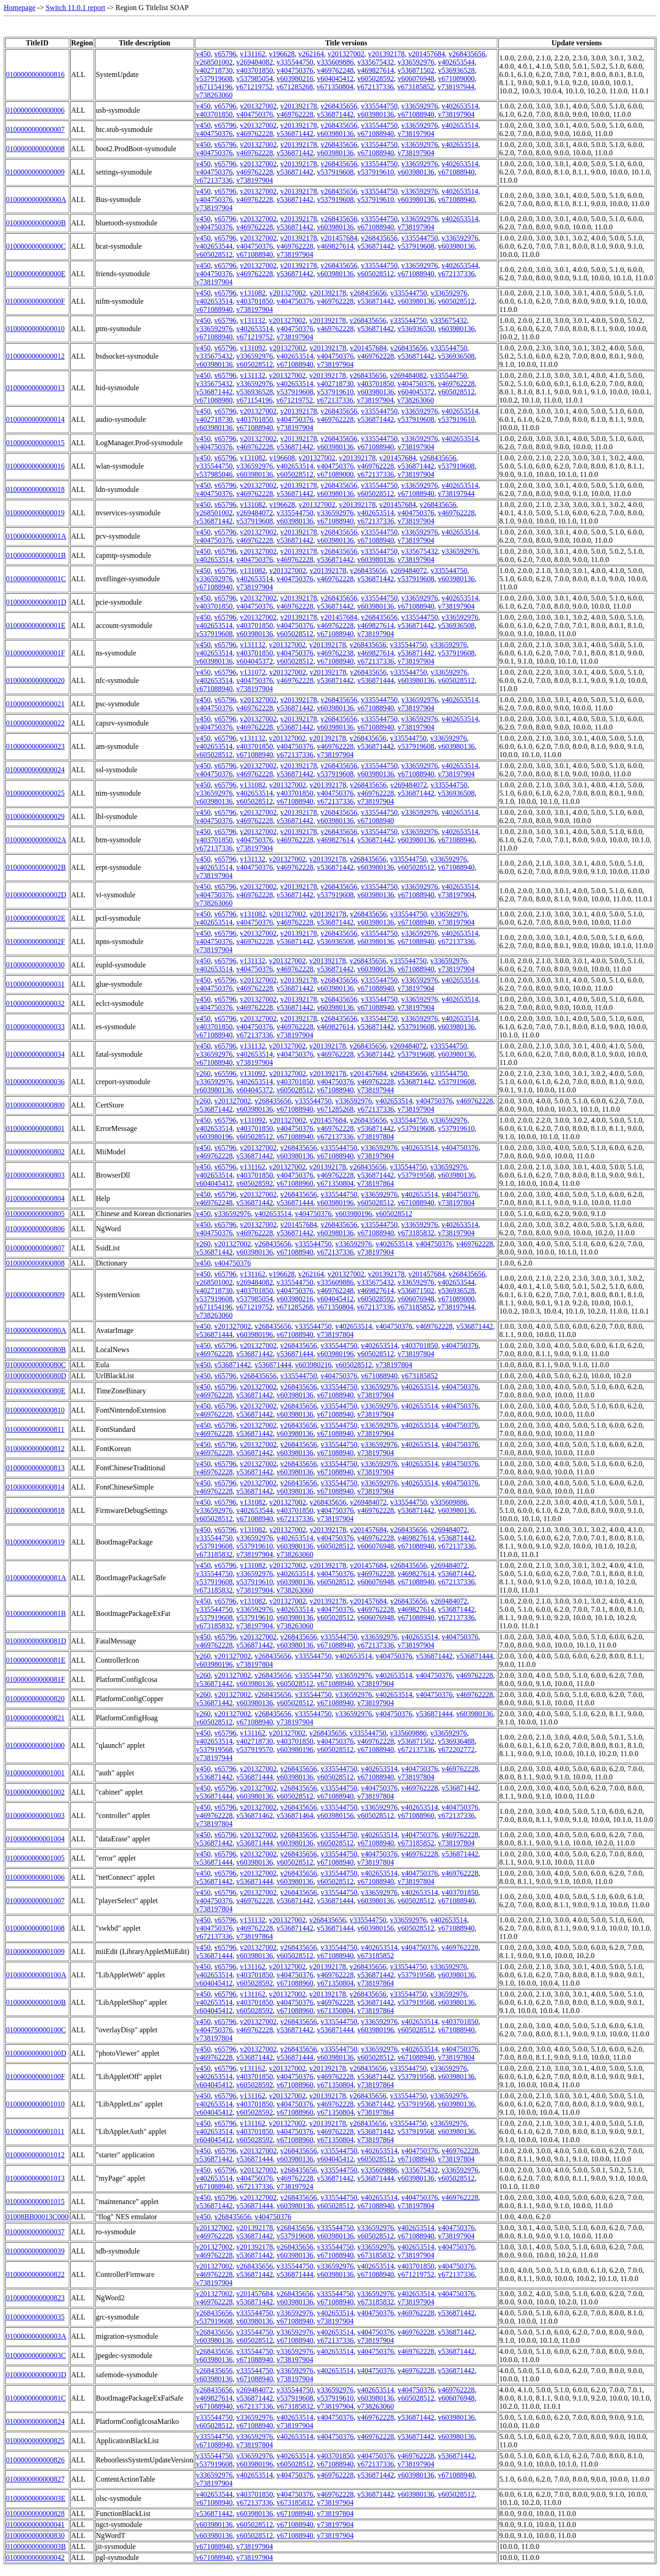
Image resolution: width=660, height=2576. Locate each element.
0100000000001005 (35, 1858)
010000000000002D (36, 895)
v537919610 (375, 172)
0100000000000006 (35, 110)
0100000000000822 (35, 2274)
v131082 (252, 293)
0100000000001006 (35, 1877)
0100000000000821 (35, 1718)
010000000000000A (36, 199)
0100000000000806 (35, 1229)
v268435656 (467, 54)
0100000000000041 (35, 2524)
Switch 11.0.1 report (75, 7)
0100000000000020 (35, 680)
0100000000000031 (35, 984)
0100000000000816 (35, 74)
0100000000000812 (35, 1448)
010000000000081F (35, 1679)
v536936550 (415, 329)
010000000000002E (36, 918)
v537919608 (214, 78)
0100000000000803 (35, 1175)
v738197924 (294, 2186)
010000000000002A (36, 840)
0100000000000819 (35, 1542)
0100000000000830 (35, 2535)
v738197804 (375, 1137)
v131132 (252, 320)
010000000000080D (36, 1376)
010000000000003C (36, 2355)
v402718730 (214, 70)
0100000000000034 (35, 1054)
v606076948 (415, 78)
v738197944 (456, 87)
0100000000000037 (35, 2232)
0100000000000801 (35, 1128)
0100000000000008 (35, 149)
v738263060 (214, 95)
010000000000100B (36, 2002)
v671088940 (415, 114)
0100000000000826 (35, 2460)
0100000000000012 (35, 356)
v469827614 (375, 70)
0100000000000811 (35, 1429)
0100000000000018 (35, 489)
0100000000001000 (35, 1745)
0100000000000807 (35, 1248)
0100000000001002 (35, 1792)
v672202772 (456, 1749)
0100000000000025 (35, 793)
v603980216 (294, 78)
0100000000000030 (35, 965)
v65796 (225, 54)
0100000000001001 (35, 1773)
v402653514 (459, 106)
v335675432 (375, 62)
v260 (203, 1073)
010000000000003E (36, 2498)
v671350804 (335, 87)
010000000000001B (36, 555)
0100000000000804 (35, 1198)
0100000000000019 (35, 513)
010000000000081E (36, 1660)
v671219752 (254, 87)
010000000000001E (36, 625)
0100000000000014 (35, 419)
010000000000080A (36, 1330)
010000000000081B (36, 1613)
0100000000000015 (35, 443)
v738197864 (375, 1183)
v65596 (225, 1073)
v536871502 (415, 70)
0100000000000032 (35, 1003)
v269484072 (254, 513)
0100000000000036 (35, 1082)
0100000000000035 (35, 2317)
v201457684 (426, 54)
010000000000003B (36, 2546)
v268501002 (214, 62)
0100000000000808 (35, 1263)
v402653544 (456, 62)
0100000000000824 (35, 2421)
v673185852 (415, 87)
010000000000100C (36, 2030)
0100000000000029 (35, 816)
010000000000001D (36, 602)
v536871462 (254, 1815)
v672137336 (375, 87)
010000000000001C (36, 579)
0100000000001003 (35, 1815)
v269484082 (254, 62)
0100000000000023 (35, 746)
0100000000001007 (35, 1901)
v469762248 (335, 70)
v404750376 (294, 70)
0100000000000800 (35, 1105)
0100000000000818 (35, 1510)
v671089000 (456, 78)
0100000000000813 (35, 1468)
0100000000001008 (35, 1928)
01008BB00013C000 (37, 2217)
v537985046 (214, 474)
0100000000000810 (35, 1410)
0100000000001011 (35, 2131)
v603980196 (214, 1137)
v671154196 (214, 87)
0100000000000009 (35, 172)
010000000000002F (35, 941)
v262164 (311, 54)
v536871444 (375, 680)
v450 (203, 54)
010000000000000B (36, 223)
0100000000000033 (35, 1027)
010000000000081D (36, 1641)
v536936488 (456, 1741)
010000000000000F (35, 301)
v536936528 (456, 70)
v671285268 (294, 87)
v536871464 (294, 1815)
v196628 (282, 54)
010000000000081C (36, 2398)
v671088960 (294, 1183)
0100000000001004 (35, 1839)
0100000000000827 (35, 2479)
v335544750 (294, 62)
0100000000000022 (35, 723)
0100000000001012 (35, 2155)
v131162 (252, 54)
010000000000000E (36, 274)
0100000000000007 (35, 129)
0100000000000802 (35, 1152)
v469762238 (335, 653)
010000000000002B (36, 867)
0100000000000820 (35, 1699)
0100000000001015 (35, 2201)
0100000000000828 (35, 2513)
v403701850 (254, 70)
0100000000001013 (35, 2178)
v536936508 (456, 356)
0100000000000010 (35, 329)
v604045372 (415, 392)
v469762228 (294, 114)
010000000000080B (36, 1349)
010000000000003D (36, 2375)
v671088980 (214, 400)
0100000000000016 (35, 466)
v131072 (252, 672)
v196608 (282, 458)
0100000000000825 (35, 2441)
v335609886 (335, 62)
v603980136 (375, 114)
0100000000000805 (35, 1213)
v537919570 (254, 1749)
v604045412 (335, 78)
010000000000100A (36, 1975)
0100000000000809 (35, 1295)
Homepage (19, 7)
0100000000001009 (35, 1951)
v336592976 (415, 62)
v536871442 (335, 114)
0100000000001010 (35, 2104)
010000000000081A (36, 1578)
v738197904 (456, 114)
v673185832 (415, 1233)
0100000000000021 (35, 704)
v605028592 (375, 78)
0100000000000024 (35, 770)
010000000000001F (35, 653)
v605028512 (214, 254)
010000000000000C (36, 246)
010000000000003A (36, 2336)
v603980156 (335, 1815)
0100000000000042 (35, 2557)
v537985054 (254, 78)
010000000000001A (36, 536)
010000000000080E (36, 1391)
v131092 (252, 348)
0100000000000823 (35, 2298)
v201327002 (346, 54)
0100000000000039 (35, 2251)
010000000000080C (36, 1365)
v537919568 (415, 1175)
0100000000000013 (35, 388)
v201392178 (386, 54)
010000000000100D (36, 2053)
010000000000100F (35, 2076)
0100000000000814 (35, 1487)
